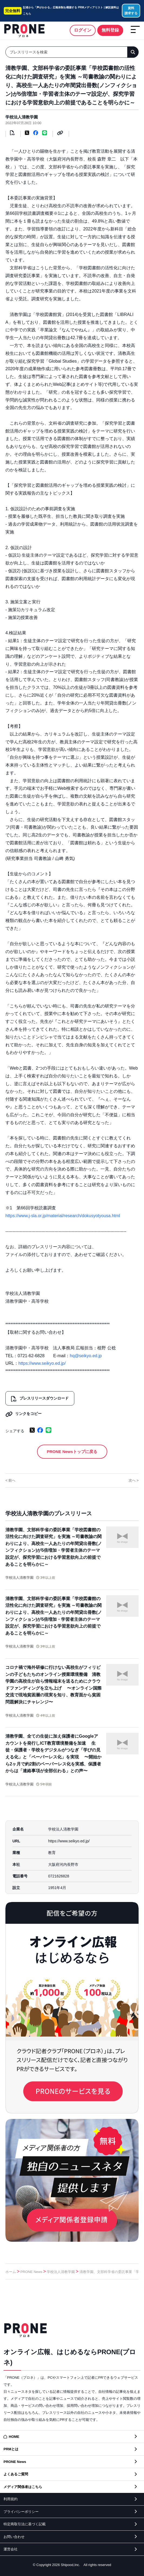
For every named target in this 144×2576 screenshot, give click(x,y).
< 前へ (10, 1480)
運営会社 (11, 2549)
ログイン (82, 30)
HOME (14, 2437)
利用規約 (11, 2499)
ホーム (10, 2272)
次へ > (134, 1480)
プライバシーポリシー (21, 2512)
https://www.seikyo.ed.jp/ (42, 1363)
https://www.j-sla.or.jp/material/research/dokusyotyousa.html (62, 1215)
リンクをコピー (23, 1413)
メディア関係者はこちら (23, 2487)
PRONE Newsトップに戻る (72, 1451)
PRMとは (11, 2449)
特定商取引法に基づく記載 (25, 2524)
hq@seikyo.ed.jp (86, 1355)
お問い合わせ (14, 2537)
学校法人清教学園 (21, 117)
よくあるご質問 (16, 2474)
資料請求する (131, 10)
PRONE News (31, 2272)
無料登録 (110, 30)
